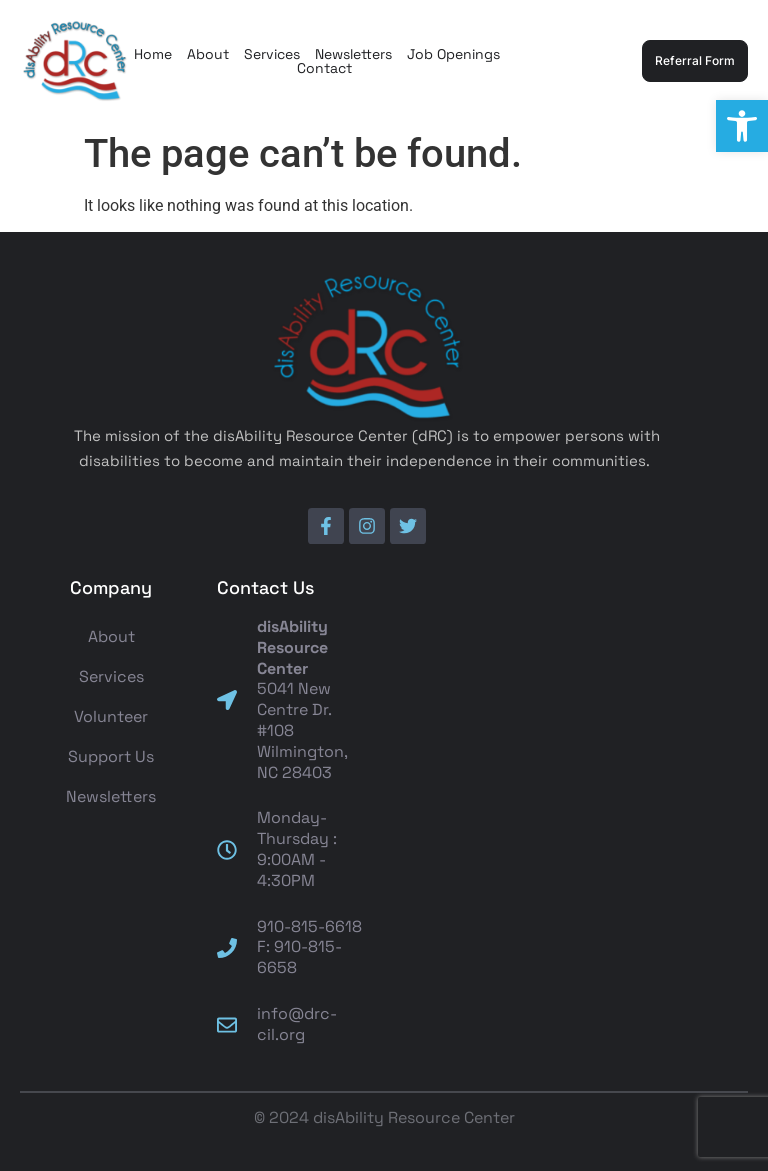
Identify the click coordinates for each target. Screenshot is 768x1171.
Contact (324, 68)
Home (153, 54)
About (208, 54)
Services (272, 54)
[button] (742, 126)
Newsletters (353, 54)
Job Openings (453, 54)
